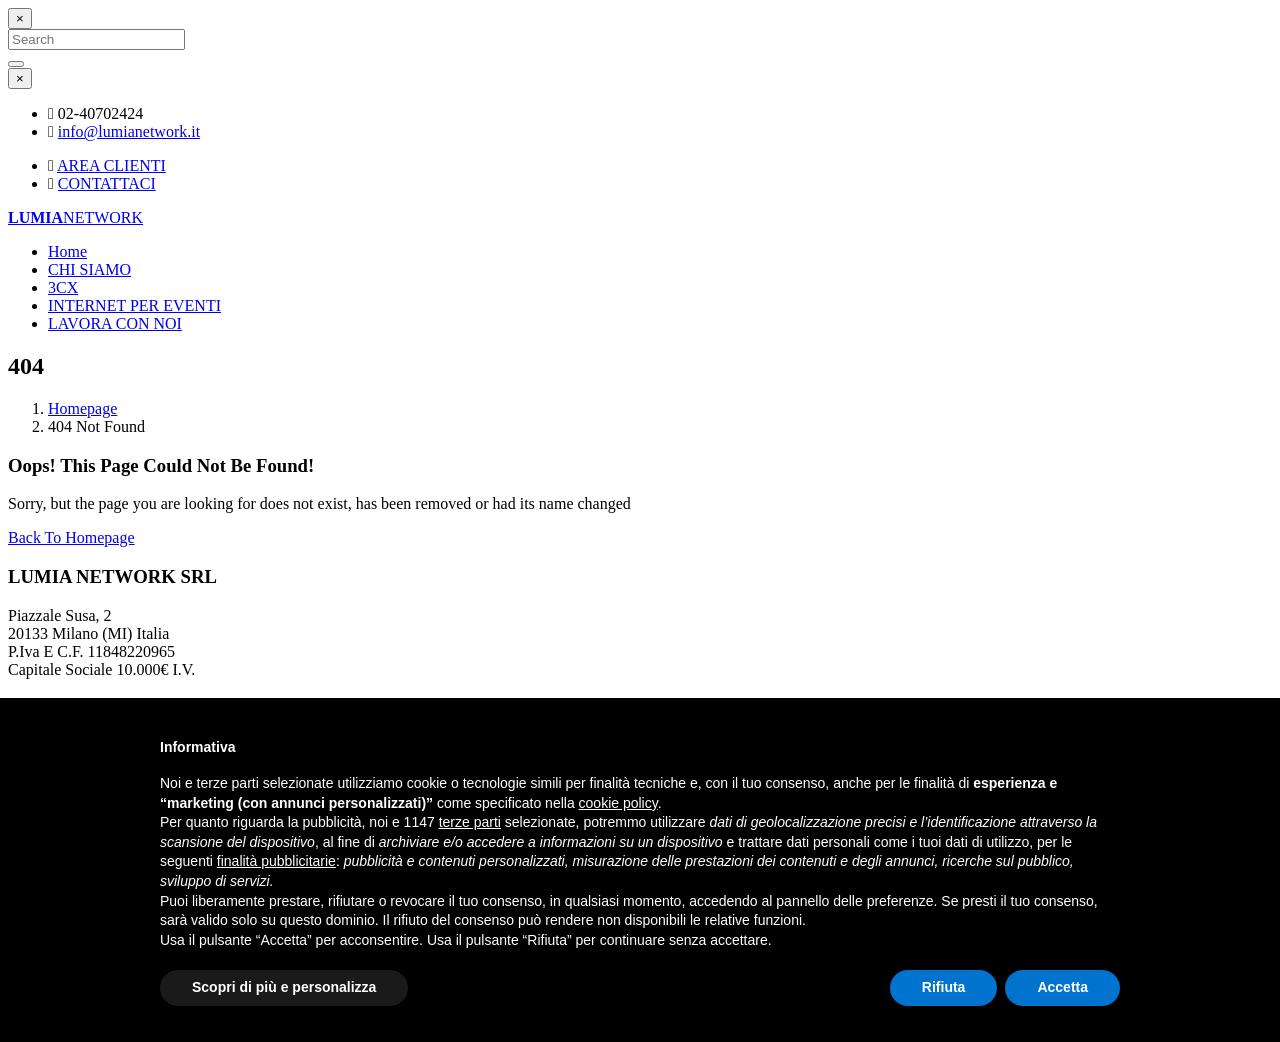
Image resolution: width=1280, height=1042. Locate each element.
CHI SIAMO (89, 269)
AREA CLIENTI (111, 165)
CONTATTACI (107, 183)
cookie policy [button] (618, 803)
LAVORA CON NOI (115, 323)
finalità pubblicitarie (276, 861)
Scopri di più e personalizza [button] (284, 987)
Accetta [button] (1062, 987)
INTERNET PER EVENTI (134, 305)
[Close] (20, 18)
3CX (63, 287)
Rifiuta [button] (944, 987)
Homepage (82, 408)
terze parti (470, 822)
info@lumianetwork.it (129, 131)
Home (67, 251)
